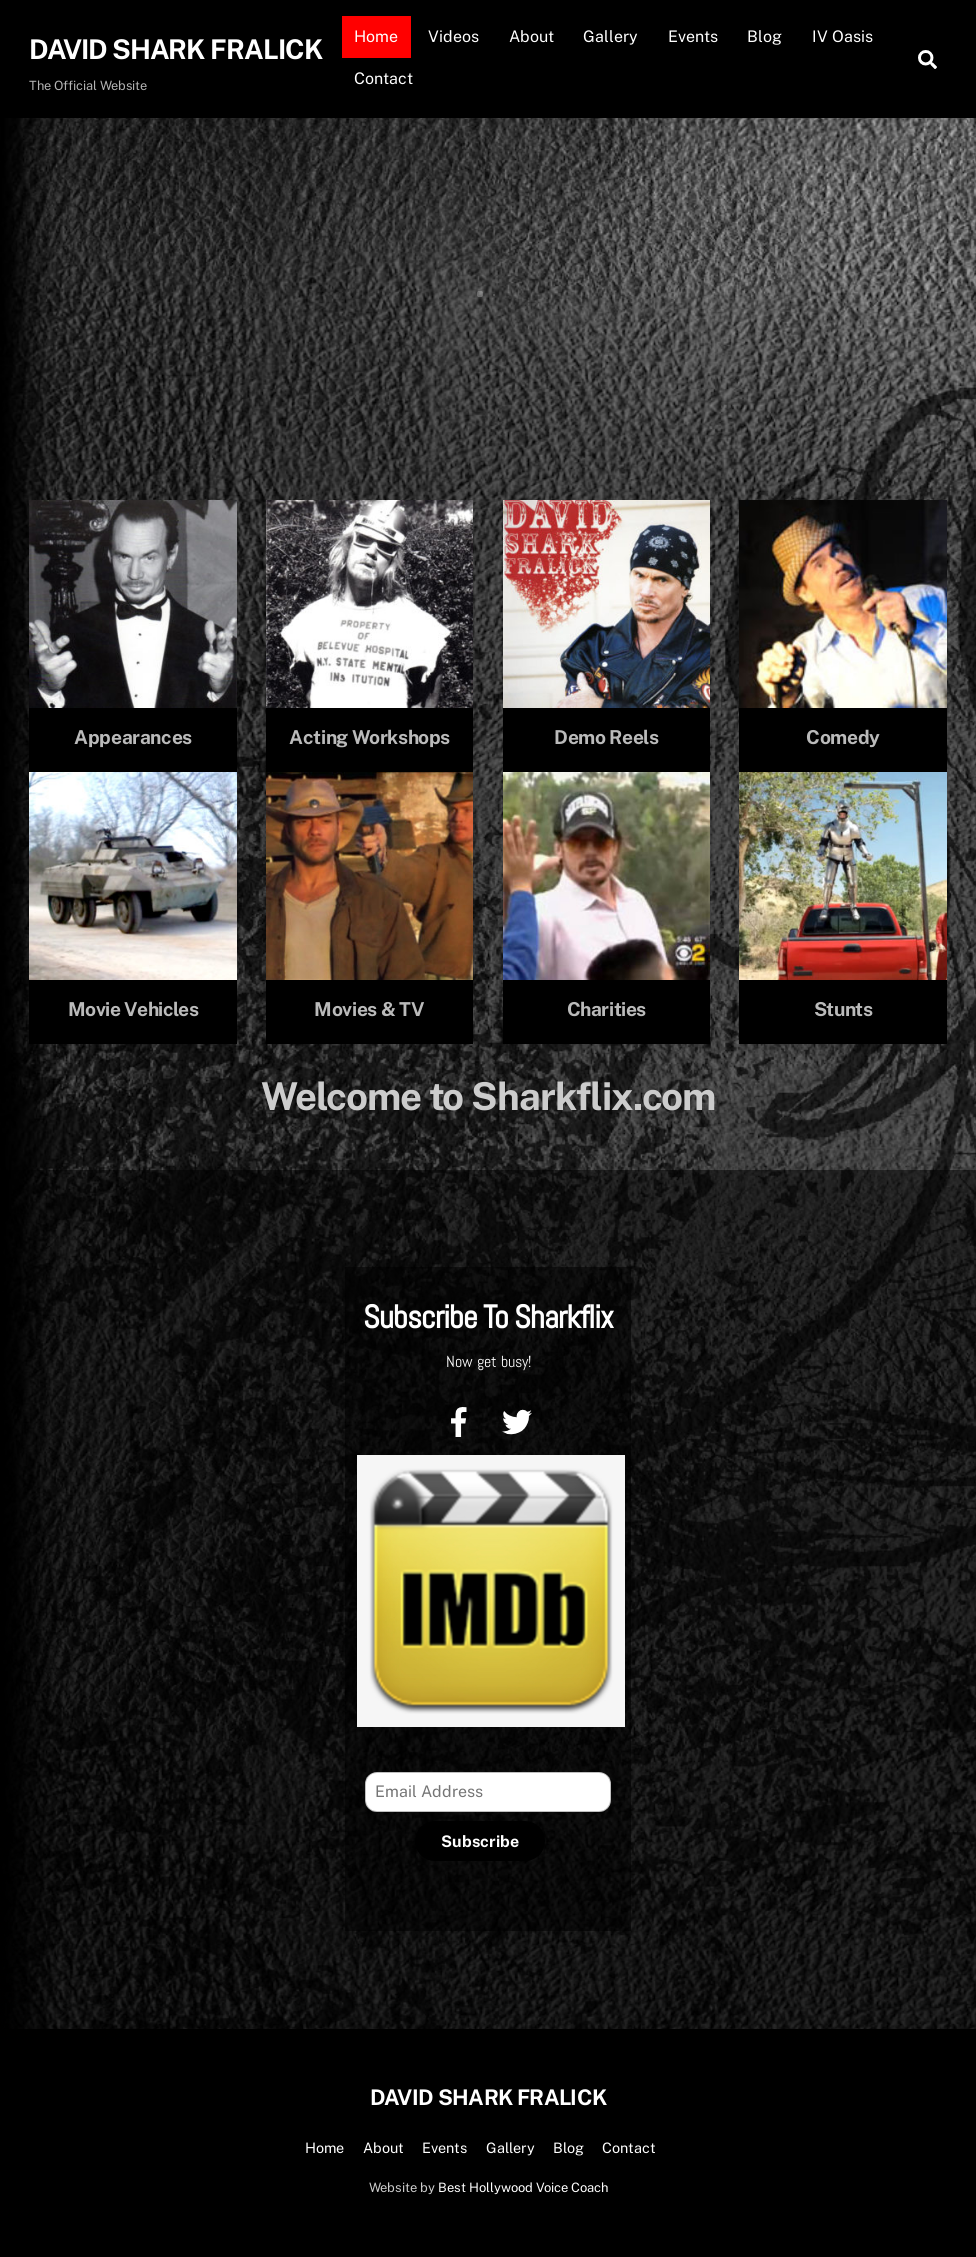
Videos (453, 36)
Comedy (843, 737)
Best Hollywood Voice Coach (523, 2187)
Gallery (610, 36)
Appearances (133, 737)
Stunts (843, 1009)
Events (693, 36)
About (531, 36)
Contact (383, 78)
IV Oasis (842, 36)
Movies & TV (369, 1009)
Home (376, 36)
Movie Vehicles (133, 1009)
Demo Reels (606, 737)
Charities (607, 1009)
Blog (764, 36)
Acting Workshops (369, 737)
